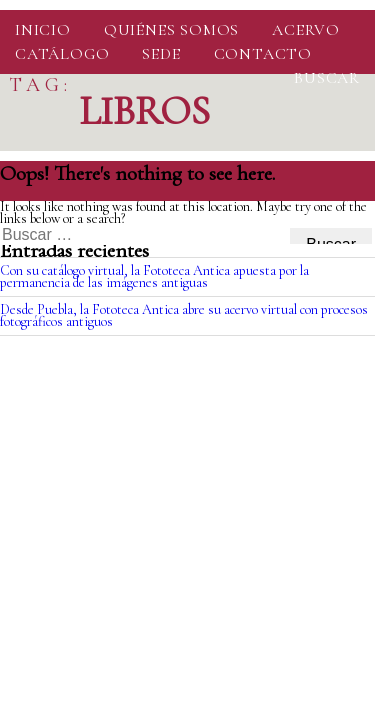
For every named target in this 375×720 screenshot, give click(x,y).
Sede (161, 54)
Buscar (327, 78)
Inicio (43, 30)
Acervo (306, 30)
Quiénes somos (171, 30)
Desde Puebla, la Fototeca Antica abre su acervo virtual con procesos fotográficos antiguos (184, 315)
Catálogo (62, 54)
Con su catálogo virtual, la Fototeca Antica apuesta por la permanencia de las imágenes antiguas (154, 276)
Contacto (263, 54)
